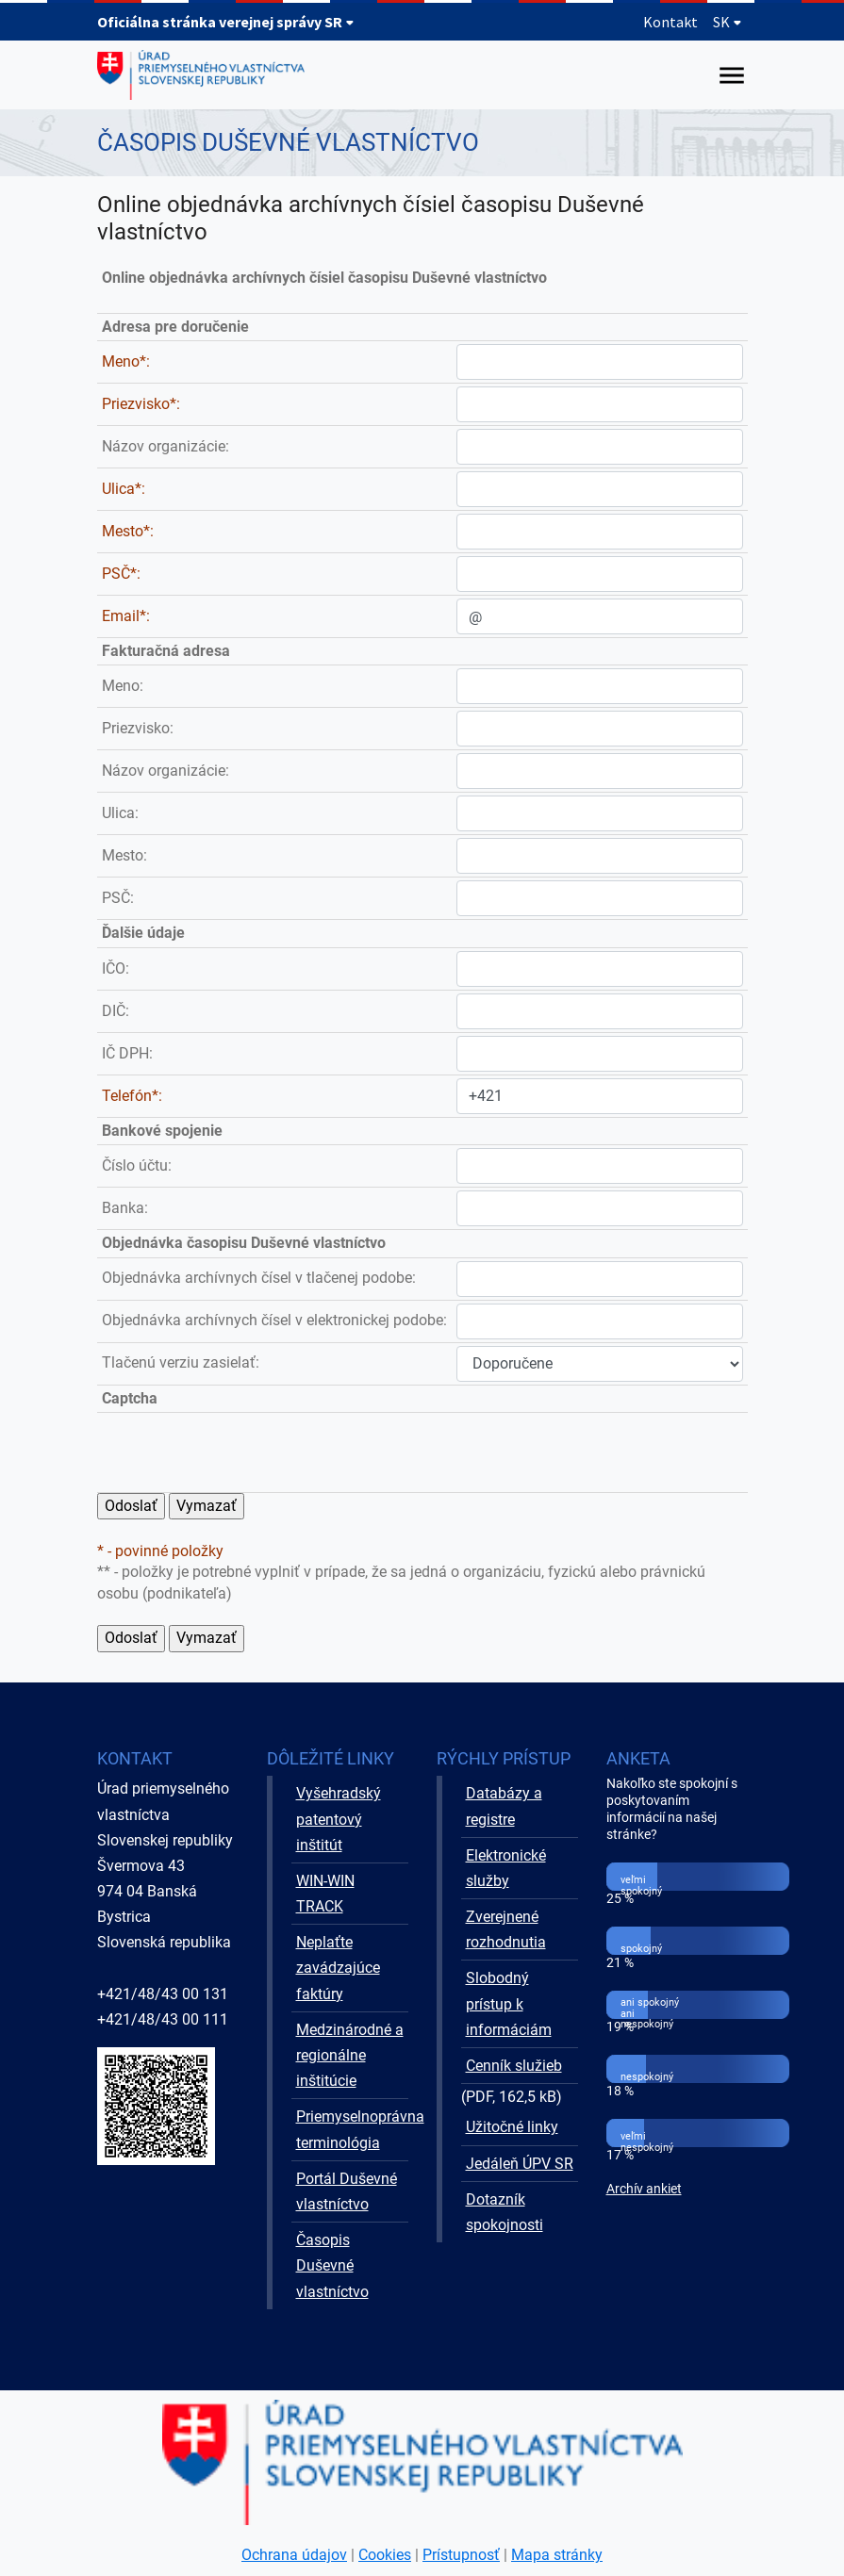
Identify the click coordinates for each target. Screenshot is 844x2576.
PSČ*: (121, 573)
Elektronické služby (506, 1868)
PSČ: (118, 898)
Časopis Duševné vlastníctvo (332, 2265)
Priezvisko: (138, 728)
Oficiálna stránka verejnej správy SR (226, 21)
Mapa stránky (557, 2555)
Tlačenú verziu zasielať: (180, 1362)
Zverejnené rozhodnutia (506, 1929)
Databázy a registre (504, 1806)
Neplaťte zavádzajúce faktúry (338, 1967)
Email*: (126, 616)
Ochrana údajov (294, 2555)
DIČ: (115, 1011)
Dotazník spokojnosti (504, 2212)
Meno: (122, 686)
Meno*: (126, 361)
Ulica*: (123, 489)
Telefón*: (132, 1096)
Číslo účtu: (137, 1165)
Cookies (384, 2555)
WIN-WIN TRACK (325, 1893)
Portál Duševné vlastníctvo (346, 2191)
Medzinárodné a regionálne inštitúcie (350, 2055)
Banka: (125, 1208)
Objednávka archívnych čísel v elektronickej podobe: (274, 1320)
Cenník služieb (514, 2066)
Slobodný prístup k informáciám (509, 2003)
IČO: (115, 968)
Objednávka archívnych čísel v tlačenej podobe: (259, 1278)
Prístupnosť (461, 2555)
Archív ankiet (644, 2189)
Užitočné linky (512, 2127)
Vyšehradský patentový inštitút (338, 1818)
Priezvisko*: (141, 404)
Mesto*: (128, 531)
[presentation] (599, 1452)
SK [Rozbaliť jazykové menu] (727, 21)
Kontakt (670, 21)
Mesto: (124, 855)
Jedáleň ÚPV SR (519, 2164)
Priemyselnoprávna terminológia (352, 2129)
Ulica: (120, 813)
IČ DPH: (127, 1053)
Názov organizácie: (165, 446)
